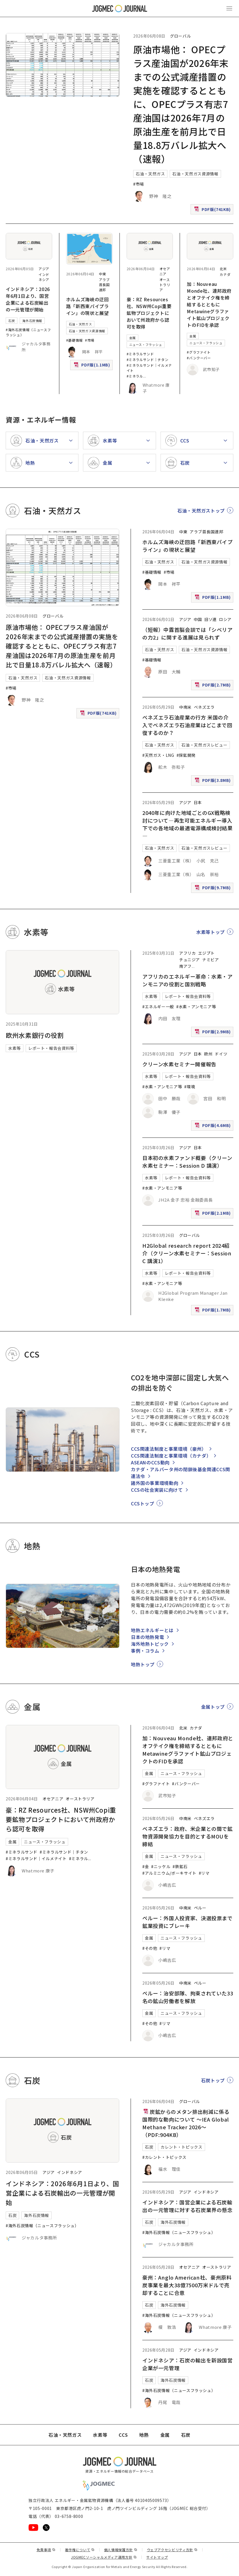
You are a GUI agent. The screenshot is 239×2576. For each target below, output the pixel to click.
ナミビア (210, 959)
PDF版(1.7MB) (213, 1311)
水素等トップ (210, 932)
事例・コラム (145, 1650)
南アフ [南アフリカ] (185, 966)
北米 (223, 268)
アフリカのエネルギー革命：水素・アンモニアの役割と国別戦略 (187, 980)
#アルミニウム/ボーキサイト (169, 1873)
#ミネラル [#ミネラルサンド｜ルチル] (135, 376)
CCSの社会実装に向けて (157, 1489)
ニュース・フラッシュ (145, 344)
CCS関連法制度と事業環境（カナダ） (171, 1455)
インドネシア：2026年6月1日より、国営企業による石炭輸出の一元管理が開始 (28, 299)
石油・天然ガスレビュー (204, 745)
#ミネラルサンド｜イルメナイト (36, 1858)
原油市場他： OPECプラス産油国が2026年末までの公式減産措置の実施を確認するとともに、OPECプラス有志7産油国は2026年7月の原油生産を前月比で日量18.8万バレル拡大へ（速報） (181, 104)
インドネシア (44, 277)
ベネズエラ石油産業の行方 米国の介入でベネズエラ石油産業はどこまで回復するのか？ (187, 725)
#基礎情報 (74, 340)
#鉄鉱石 (180, 1866)
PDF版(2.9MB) (213, 1033)
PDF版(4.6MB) (213, 1126)
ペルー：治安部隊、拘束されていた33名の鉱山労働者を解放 (187, 1997)
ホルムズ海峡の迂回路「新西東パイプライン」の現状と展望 (87, 306)
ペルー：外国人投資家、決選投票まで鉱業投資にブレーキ (187, 1921)
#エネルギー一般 (158, 1006)
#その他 (149, 1948)
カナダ (225, 274)
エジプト (206, 953)
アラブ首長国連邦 (104, 284)
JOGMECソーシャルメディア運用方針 (104, 2557)
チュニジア (189, 959)
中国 (198, 619)
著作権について (80, 2549)
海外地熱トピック (150, 1643)
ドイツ (221, 1054)
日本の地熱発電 (147, 1637)
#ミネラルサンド (140, 353)
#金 (145, 1866)
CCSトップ (142, 1503)
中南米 (185, 707)
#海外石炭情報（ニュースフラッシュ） (42, 2225)
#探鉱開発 (186, 755)
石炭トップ (213, 2080)
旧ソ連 (210, 619)
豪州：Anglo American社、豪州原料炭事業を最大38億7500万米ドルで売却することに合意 (187, 2285)
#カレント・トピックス (164, 2157)
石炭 (11, 320)
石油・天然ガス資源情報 (195, 174)
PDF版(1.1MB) (92, 366)
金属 (132, 337)
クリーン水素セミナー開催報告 (179, 1064)
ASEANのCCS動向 (150, 1462)
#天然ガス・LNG (158, 755)
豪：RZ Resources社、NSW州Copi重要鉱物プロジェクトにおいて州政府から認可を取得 (149, 313)
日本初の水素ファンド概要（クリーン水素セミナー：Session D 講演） (187, 1161)
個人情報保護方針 (120, 2549)
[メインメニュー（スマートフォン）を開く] (229, 8)
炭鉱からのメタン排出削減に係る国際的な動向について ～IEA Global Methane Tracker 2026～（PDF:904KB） (186, 2123)
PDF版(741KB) (213, 210)
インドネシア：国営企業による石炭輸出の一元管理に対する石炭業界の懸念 (187, 2206)
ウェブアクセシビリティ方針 (172, 2549)
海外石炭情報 (32, 320)
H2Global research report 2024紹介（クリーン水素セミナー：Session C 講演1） (187, 1253)
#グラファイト (198, 352)
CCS (123, 2434)
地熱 (144, 2434)
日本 (198, 802)
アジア (44, 268)
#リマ (204, 1873)
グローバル (180, 36)
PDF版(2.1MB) (213, 1214)
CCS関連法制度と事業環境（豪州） (168, 1448)
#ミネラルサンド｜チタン (148, 359)
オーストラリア (164, 284)
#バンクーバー (199, 357)
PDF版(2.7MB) (213, 686)
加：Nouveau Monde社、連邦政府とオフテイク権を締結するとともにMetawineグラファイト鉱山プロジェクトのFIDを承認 (209, 304)
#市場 (138, 184)
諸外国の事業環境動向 (154, 1482)
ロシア (225, 619)
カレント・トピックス (181, 2147)
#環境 (189, 1086)
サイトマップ (157, 2557)
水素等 (14, 1048)
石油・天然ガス (150, 174)
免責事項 (46, 2549)
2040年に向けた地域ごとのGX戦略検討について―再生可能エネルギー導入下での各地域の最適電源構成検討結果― (187, 824)
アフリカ (187, 953)
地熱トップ (143, 1664)
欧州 (208, 1054)
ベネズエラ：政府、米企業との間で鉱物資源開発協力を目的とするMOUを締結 (187, 1836)
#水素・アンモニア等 (196, 1006)
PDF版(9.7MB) (213, 889)
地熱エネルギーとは (152, 1630)
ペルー (200, 1908)
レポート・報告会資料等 (51, 1048)
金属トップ (213, 1706)
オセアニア (164, 271)
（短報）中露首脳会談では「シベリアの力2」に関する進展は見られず (187, 633)
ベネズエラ (204, 707)
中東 (102, 273)
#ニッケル (160, 1866)
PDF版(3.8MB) (213, 781)
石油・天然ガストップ (201, 510)
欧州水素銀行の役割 (35, 1035)
